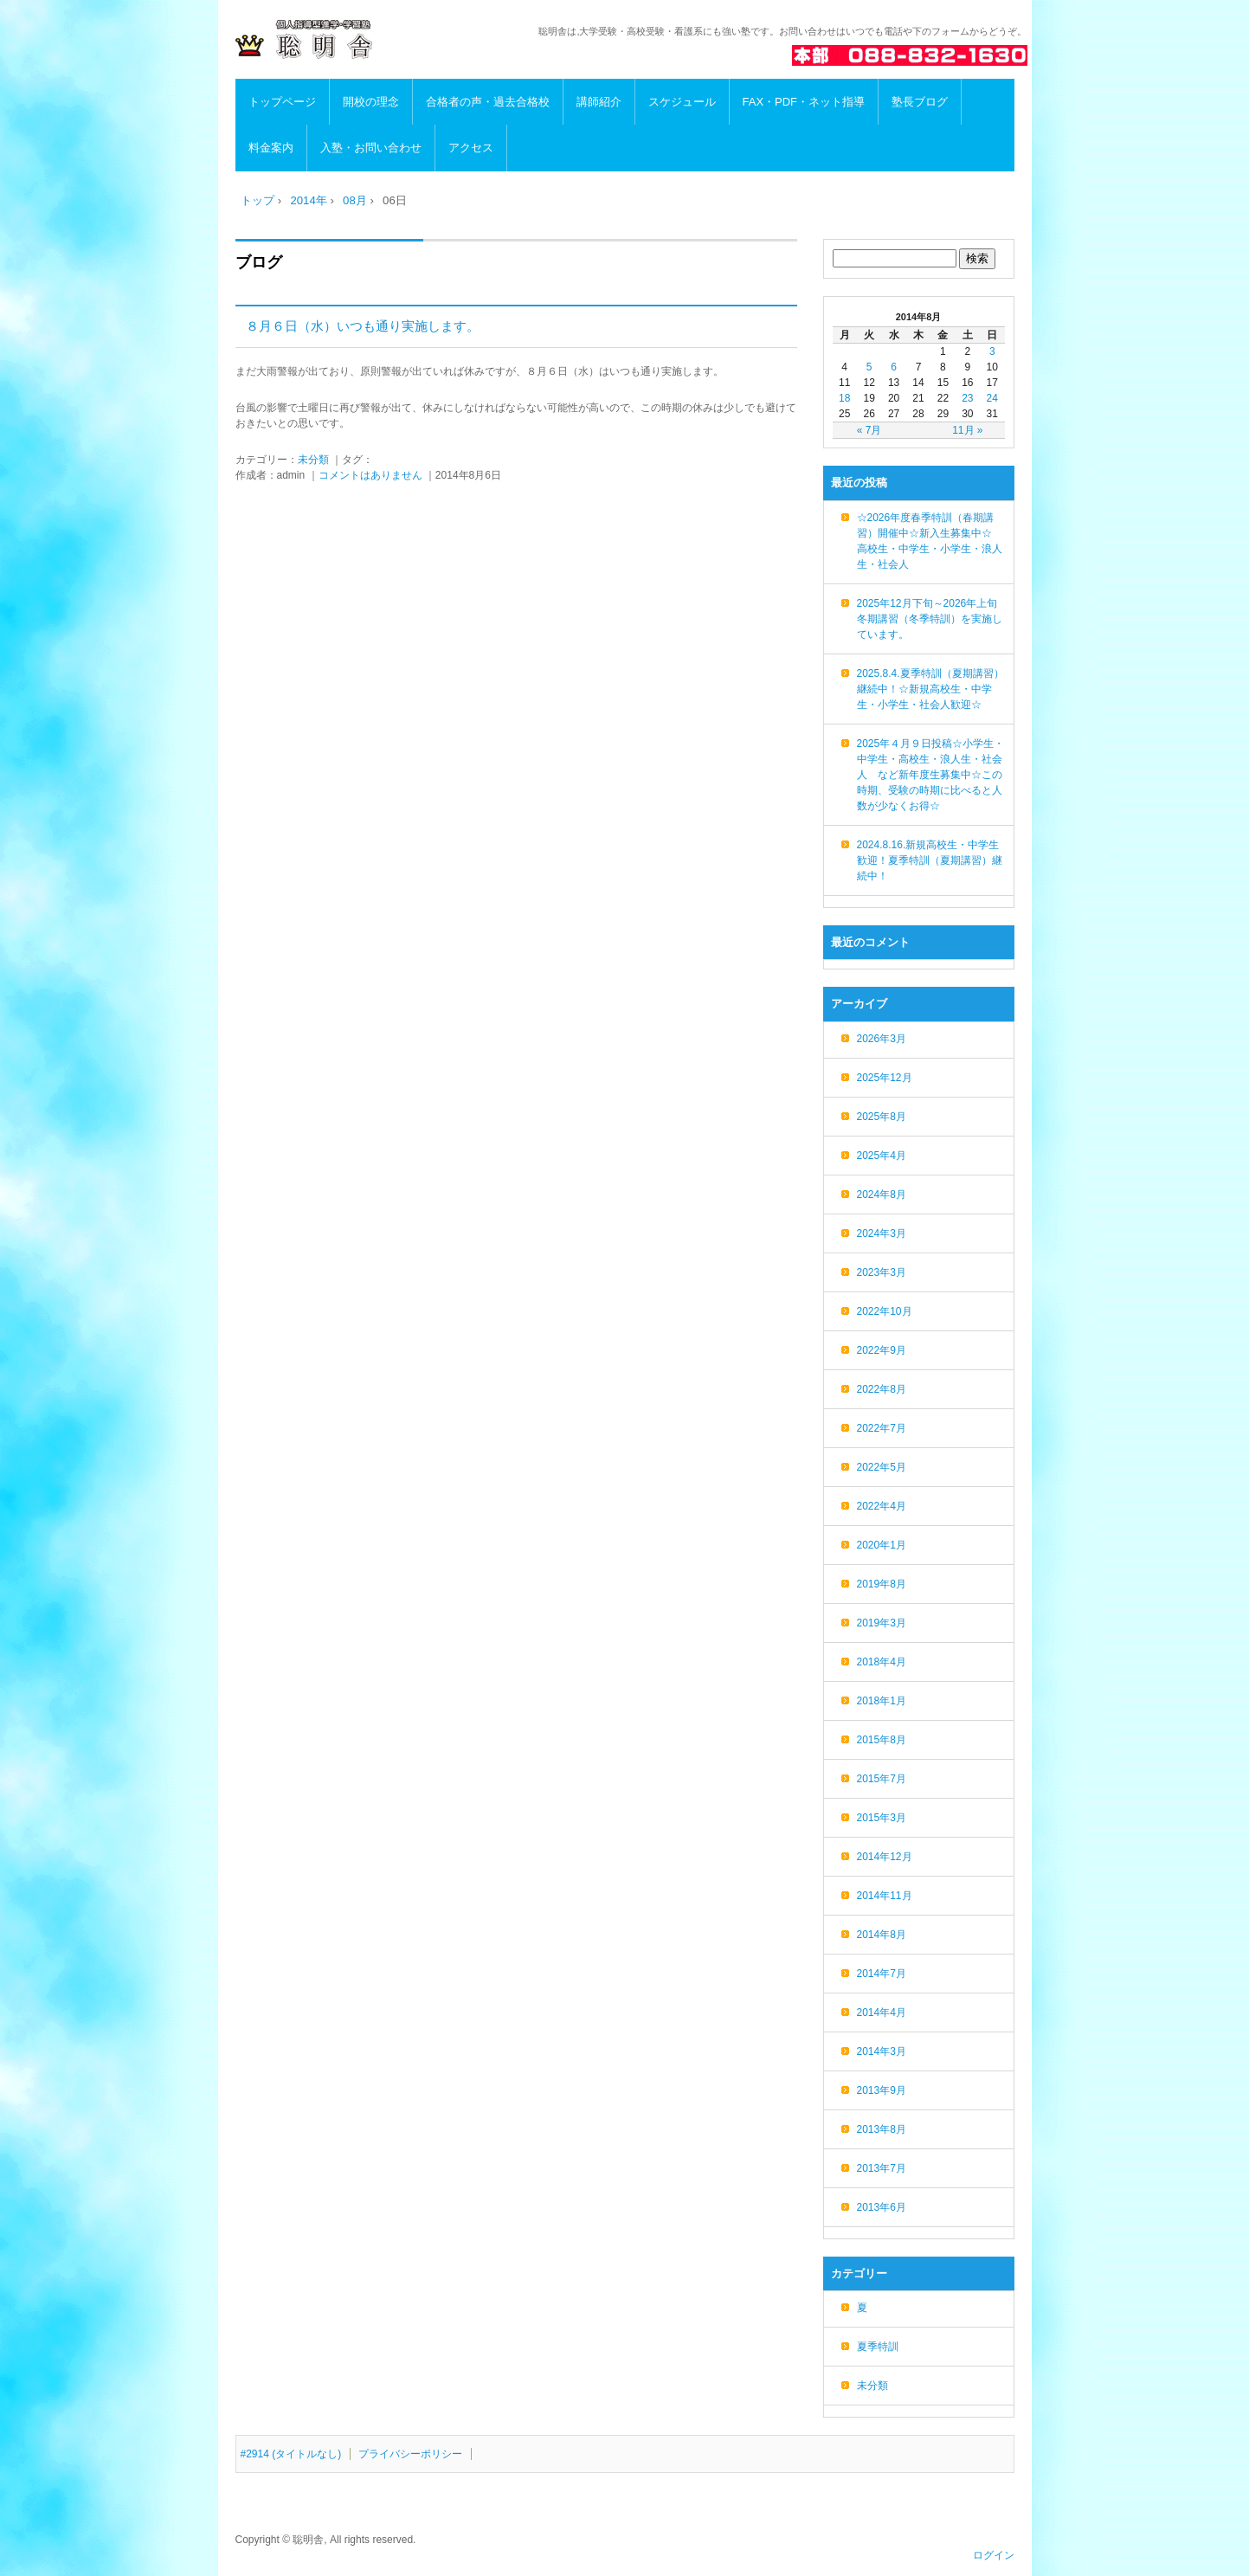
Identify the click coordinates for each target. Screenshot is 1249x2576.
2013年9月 (881, 2090)
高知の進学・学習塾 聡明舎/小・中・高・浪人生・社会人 (352, 40)
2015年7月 (881, 1779)
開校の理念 (371, 101)
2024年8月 (881, 1194)
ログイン (993, 2555)
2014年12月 (884, 1857)
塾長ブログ (920, 101)
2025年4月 (881, 1156)
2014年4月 (881, 2012)
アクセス (470, 147)
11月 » (967, 430)
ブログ (258, 262)
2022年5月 (881, 1467)
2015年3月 (881, 1818)
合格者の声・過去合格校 (488, 101)
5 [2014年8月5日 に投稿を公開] (869, 367)
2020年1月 (881, 1545)
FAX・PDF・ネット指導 (804, 101)
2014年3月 (881, 2051)
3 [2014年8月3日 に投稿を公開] (992, 351)
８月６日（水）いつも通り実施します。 (363, 326)
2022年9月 (881, 1350)
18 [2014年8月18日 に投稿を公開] (844, 398)
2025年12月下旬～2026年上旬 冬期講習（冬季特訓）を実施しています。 (932, 619)
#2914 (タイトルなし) (291, 2454)
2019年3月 (881, 1623)
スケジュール (682, 101)
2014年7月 (881, 1973)
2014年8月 (881, 1935)
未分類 (313, 460)
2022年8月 (881, 1389)
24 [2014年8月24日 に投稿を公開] (992, 398)
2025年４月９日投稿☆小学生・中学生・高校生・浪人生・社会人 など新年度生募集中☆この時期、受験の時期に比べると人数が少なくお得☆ (931, 774)
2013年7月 (881, 2168)
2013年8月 (881, 2129)
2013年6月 (881, 2207)
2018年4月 (881, 1662)
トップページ (282, 101)
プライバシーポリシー (410, 2454)
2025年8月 (881, 1117)
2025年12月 (884, 1078)
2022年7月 (881, 1428)
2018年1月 (881, 1701)
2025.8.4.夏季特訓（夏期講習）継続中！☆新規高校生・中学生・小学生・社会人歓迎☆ (930, 689)
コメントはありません (370, 475)
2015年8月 (881, 1740)
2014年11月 (884, 1896)
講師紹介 (598, 101)
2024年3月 (881, 1233)
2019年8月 (881, 1584)
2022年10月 (884, 1311)
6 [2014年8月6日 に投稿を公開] (894, 367)
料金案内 (270, 147)
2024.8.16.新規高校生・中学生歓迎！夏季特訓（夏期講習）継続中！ (929, 860)
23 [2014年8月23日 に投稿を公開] (967, 398)
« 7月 (869, 430)
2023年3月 (881, 1272)
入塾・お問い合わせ (371, 147)
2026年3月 (881, 1039)
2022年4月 (881, 1506)
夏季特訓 (877, 2347)
